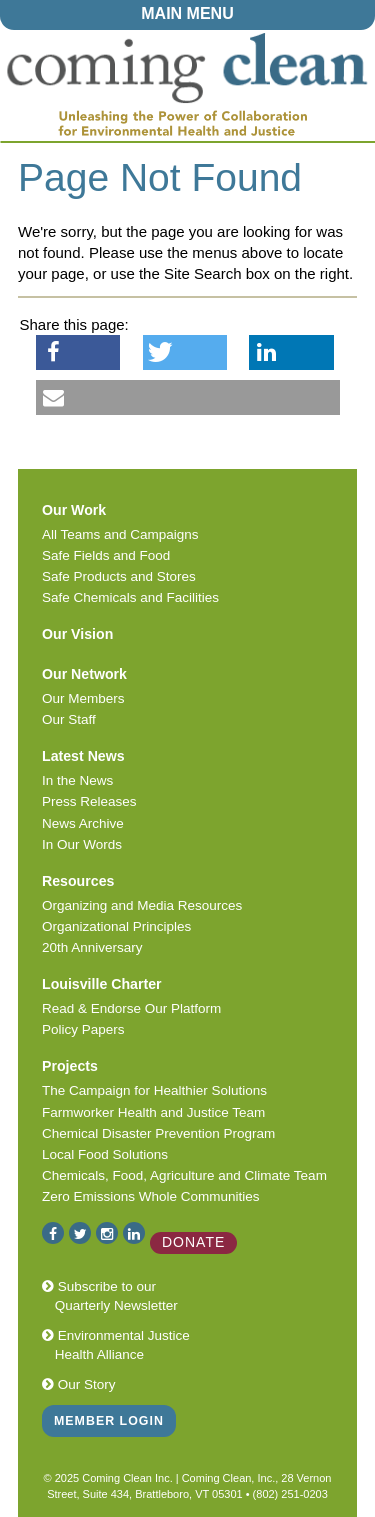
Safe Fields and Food (106, 555)
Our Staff (69, 719)
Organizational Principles (116, 926)
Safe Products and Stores (119, 576)
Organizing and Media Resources (142, 905)
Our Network (84, 674)
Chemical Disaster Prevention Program (158, 1133)
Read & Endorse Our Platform (131, 1008)
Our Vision (77, 634)
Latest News (83, 756)
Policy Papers (83, 1029)
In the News (77, 780)
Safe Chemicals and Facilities (130, 597)
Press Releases (89, 801)
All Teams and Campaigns (120, 534)
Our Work (74, 510)
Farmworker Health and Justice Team (153, 1112)
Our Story (79, 1384)
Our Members (83, 698)
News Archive (83, 823)
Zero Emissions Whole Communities (151, 1196)
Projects (70, 1066)
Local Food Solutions (105, 1154)
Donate (193, 1242)
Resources (78, 881)
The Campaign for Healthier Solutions (154, 1090)
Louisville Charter (102, 984)
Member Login (109, 1421)
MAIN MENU (187, 13)
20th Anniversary (92, 947)
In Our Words (82, 844)
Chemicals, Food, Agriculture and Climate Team (184, 1175)
